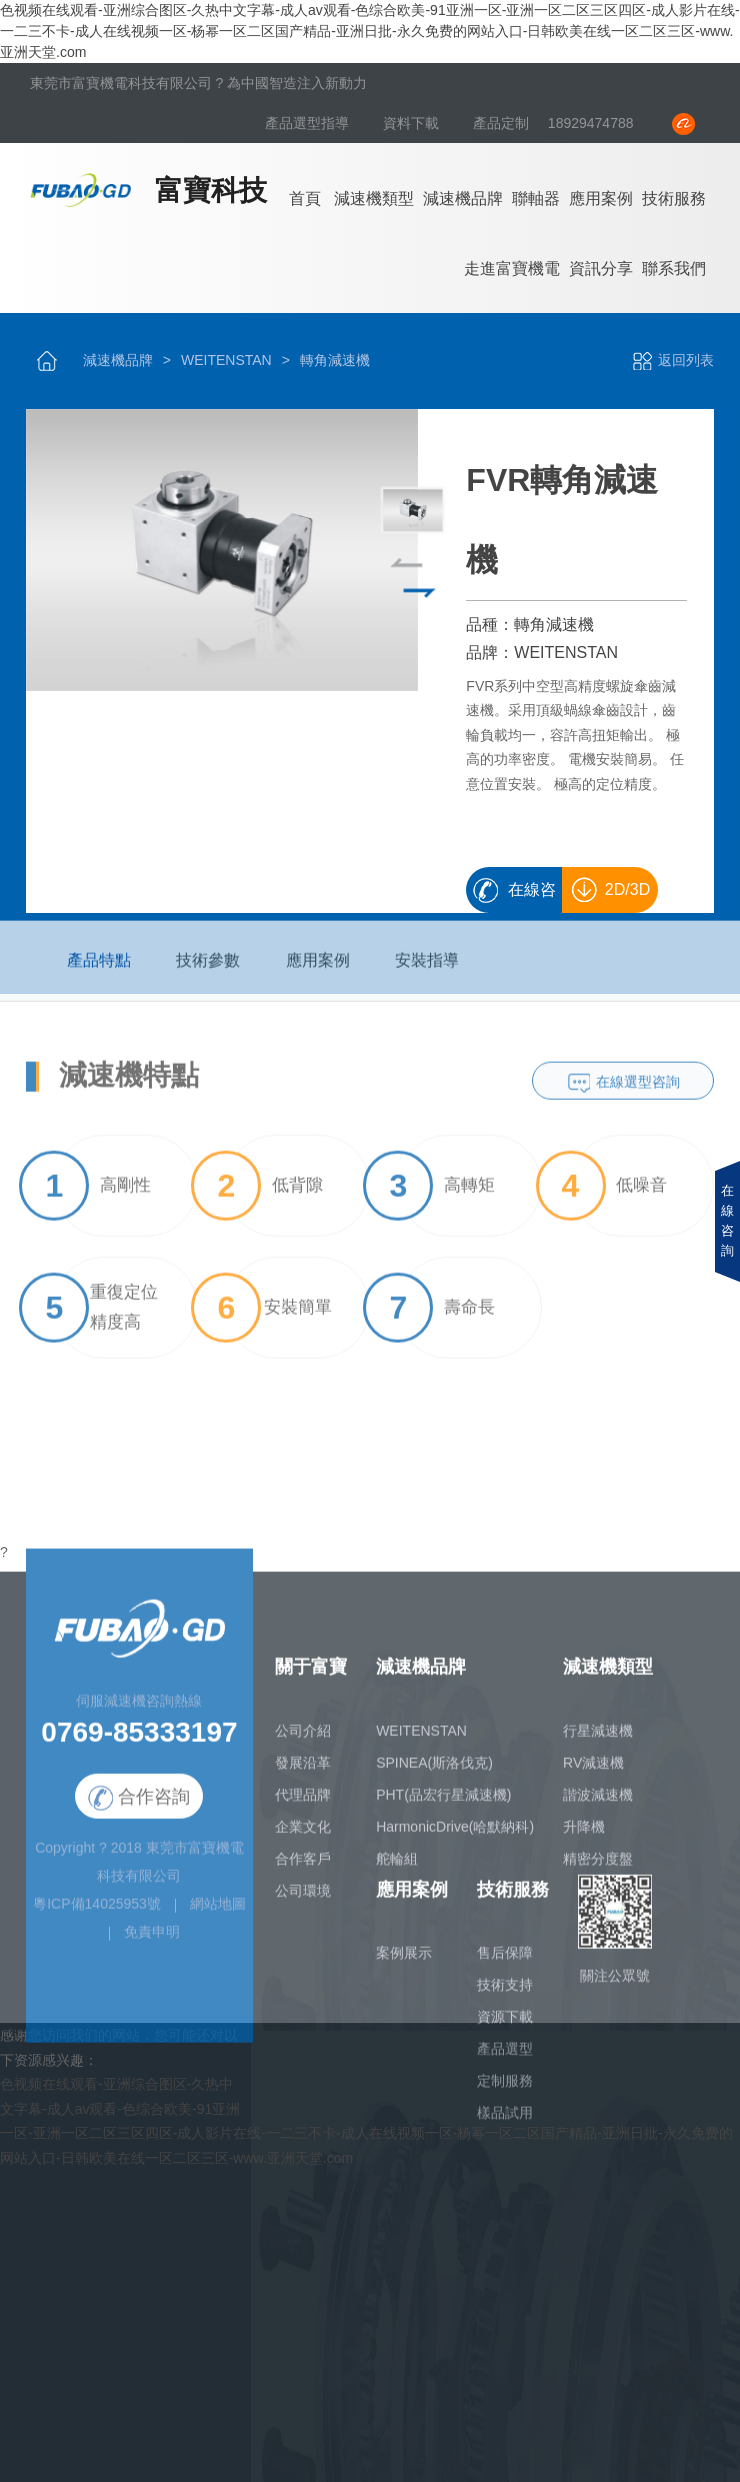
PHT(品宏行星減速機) (443, 1803)
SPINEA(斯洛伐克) (434, 1771)
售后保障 (505, 1962)
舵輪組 (397, 1867)
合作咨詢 (139, 1807)
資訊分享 (601, 268)
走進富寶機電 (512, 268)
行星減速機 (598, 1739)
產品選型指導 (309, 123)
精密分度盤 (598, 1867)
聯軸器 (536, 198)
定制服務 (505, 2090)
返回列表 (672, 360)
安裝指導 (427, 968)
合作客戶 (303, 1867)
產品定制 (501, 123)
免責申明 (152, 1941)
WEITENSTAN (226, 360)
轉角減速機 (335, 360)
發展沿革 (303, 1771)
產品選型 (505, 2058)
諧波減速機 (598, 1803)
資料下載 (413, 123)
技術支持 (505, 1994)
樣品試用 (505, 2122)
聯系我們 (674, 268)
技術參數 (208, 968)
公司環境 (303, 1899)
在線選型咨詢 (638, 1090)
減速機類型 (374, 198)
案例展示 (404, 1962)
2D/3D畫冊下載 (614, 897)
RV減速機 (593, 1771)
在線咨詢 (531, 897)
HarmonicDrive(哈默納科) (455, 1835)
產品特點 (99, 968)
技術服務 (674, 198)
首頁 (305, 198)
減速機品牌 (463, 198)
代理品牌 (303, 1803)
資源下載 (505, 2026)
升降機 (584, 1835)
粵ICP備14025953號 (97, 1913)
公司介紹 (303, 1739)
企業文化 (303, 1835)
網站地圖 (218, 1913)
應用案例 (601, 198)
